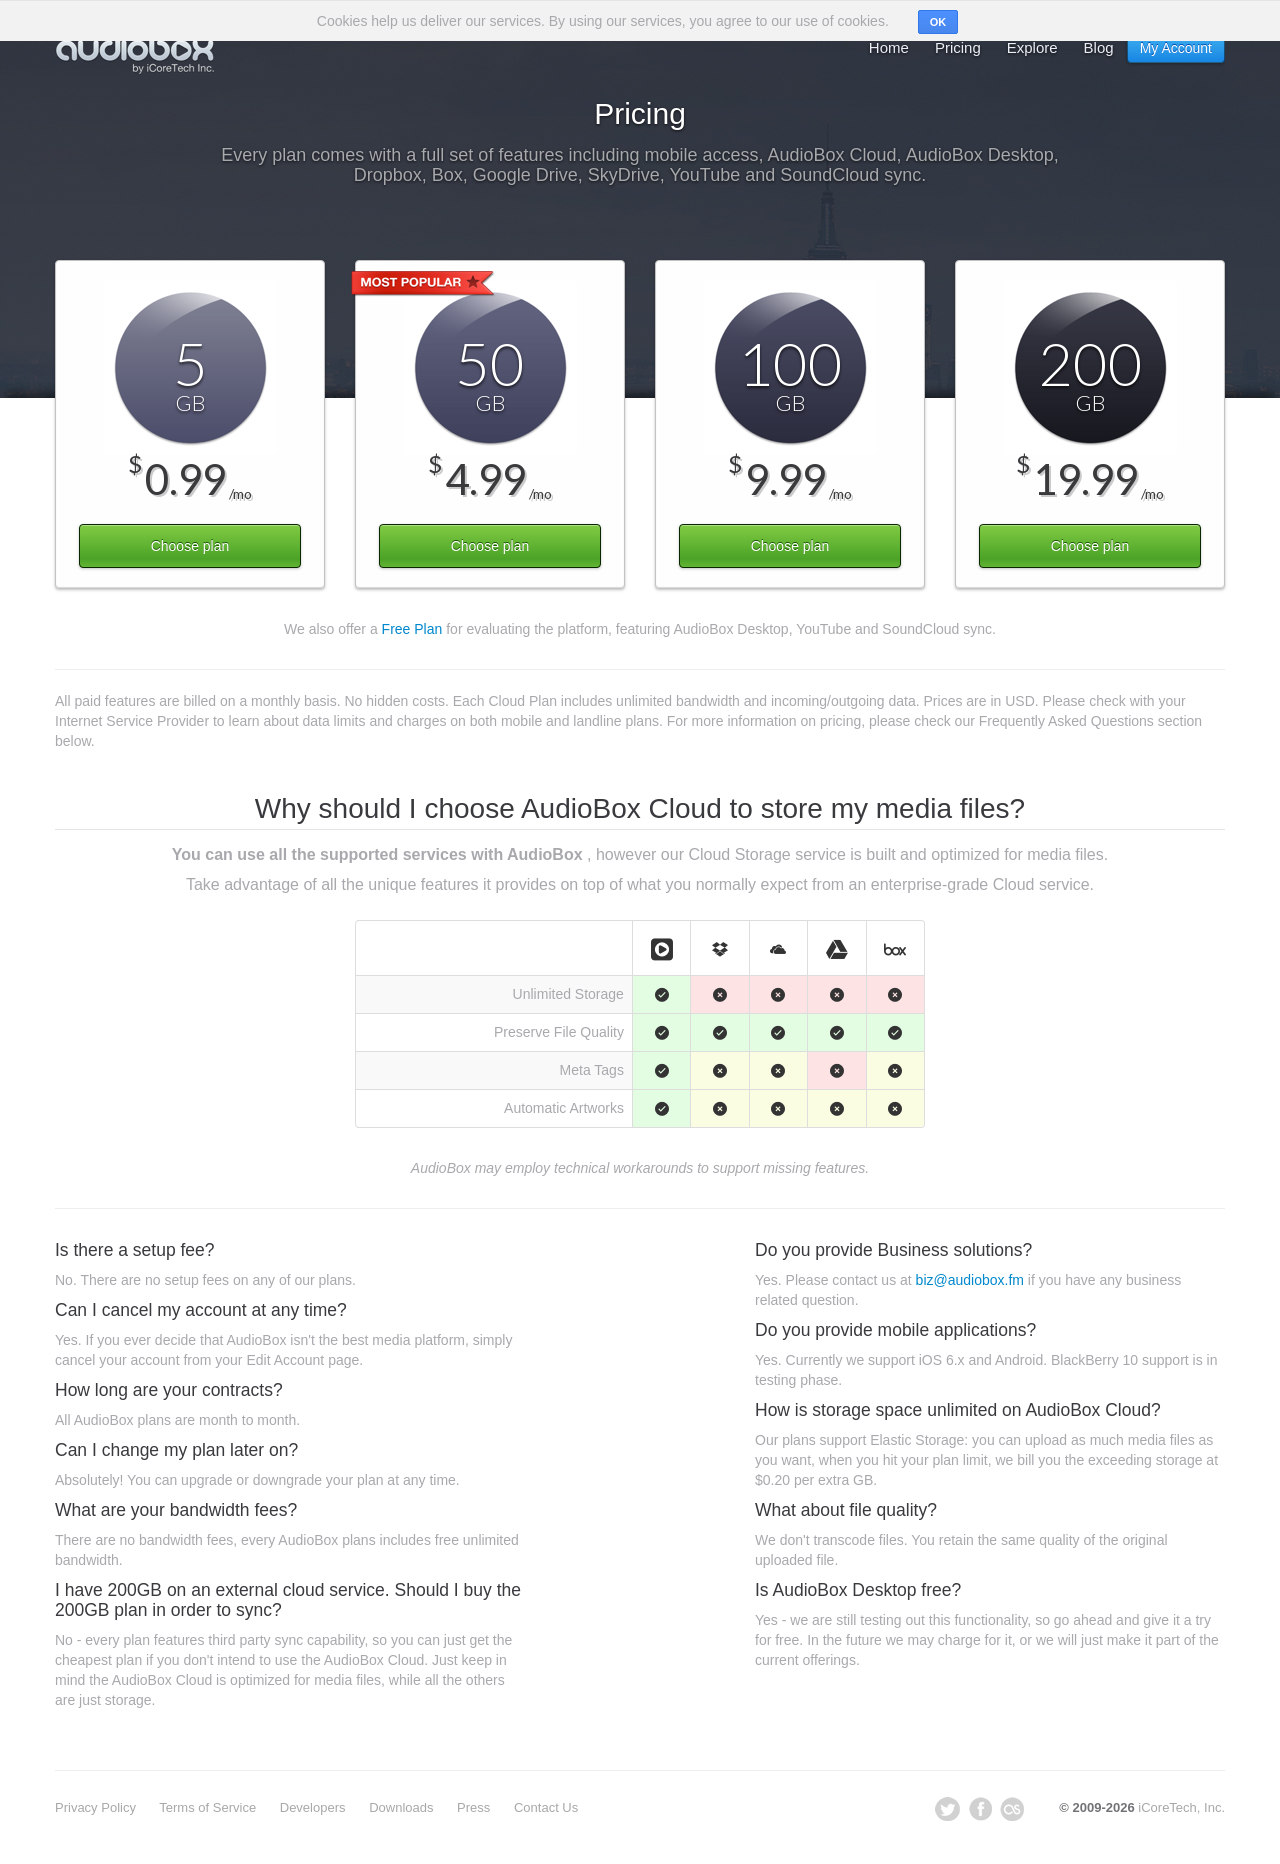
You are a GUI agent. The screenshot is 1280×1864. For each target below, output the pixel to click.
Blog (1099, 47)
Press (473, 1807)
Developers (313, 1807)
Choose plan (190, 546)
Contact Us (546, 1807)
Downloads (401, 1807)
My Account (1176, 48)
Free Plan (412, 629)
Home (889, 47)
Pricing (958, 47)
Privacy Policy (95, 1807)
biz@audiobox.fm (970, 1280)
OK (938, 22)
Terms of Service (207, 1807)
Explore (1032, 47)
